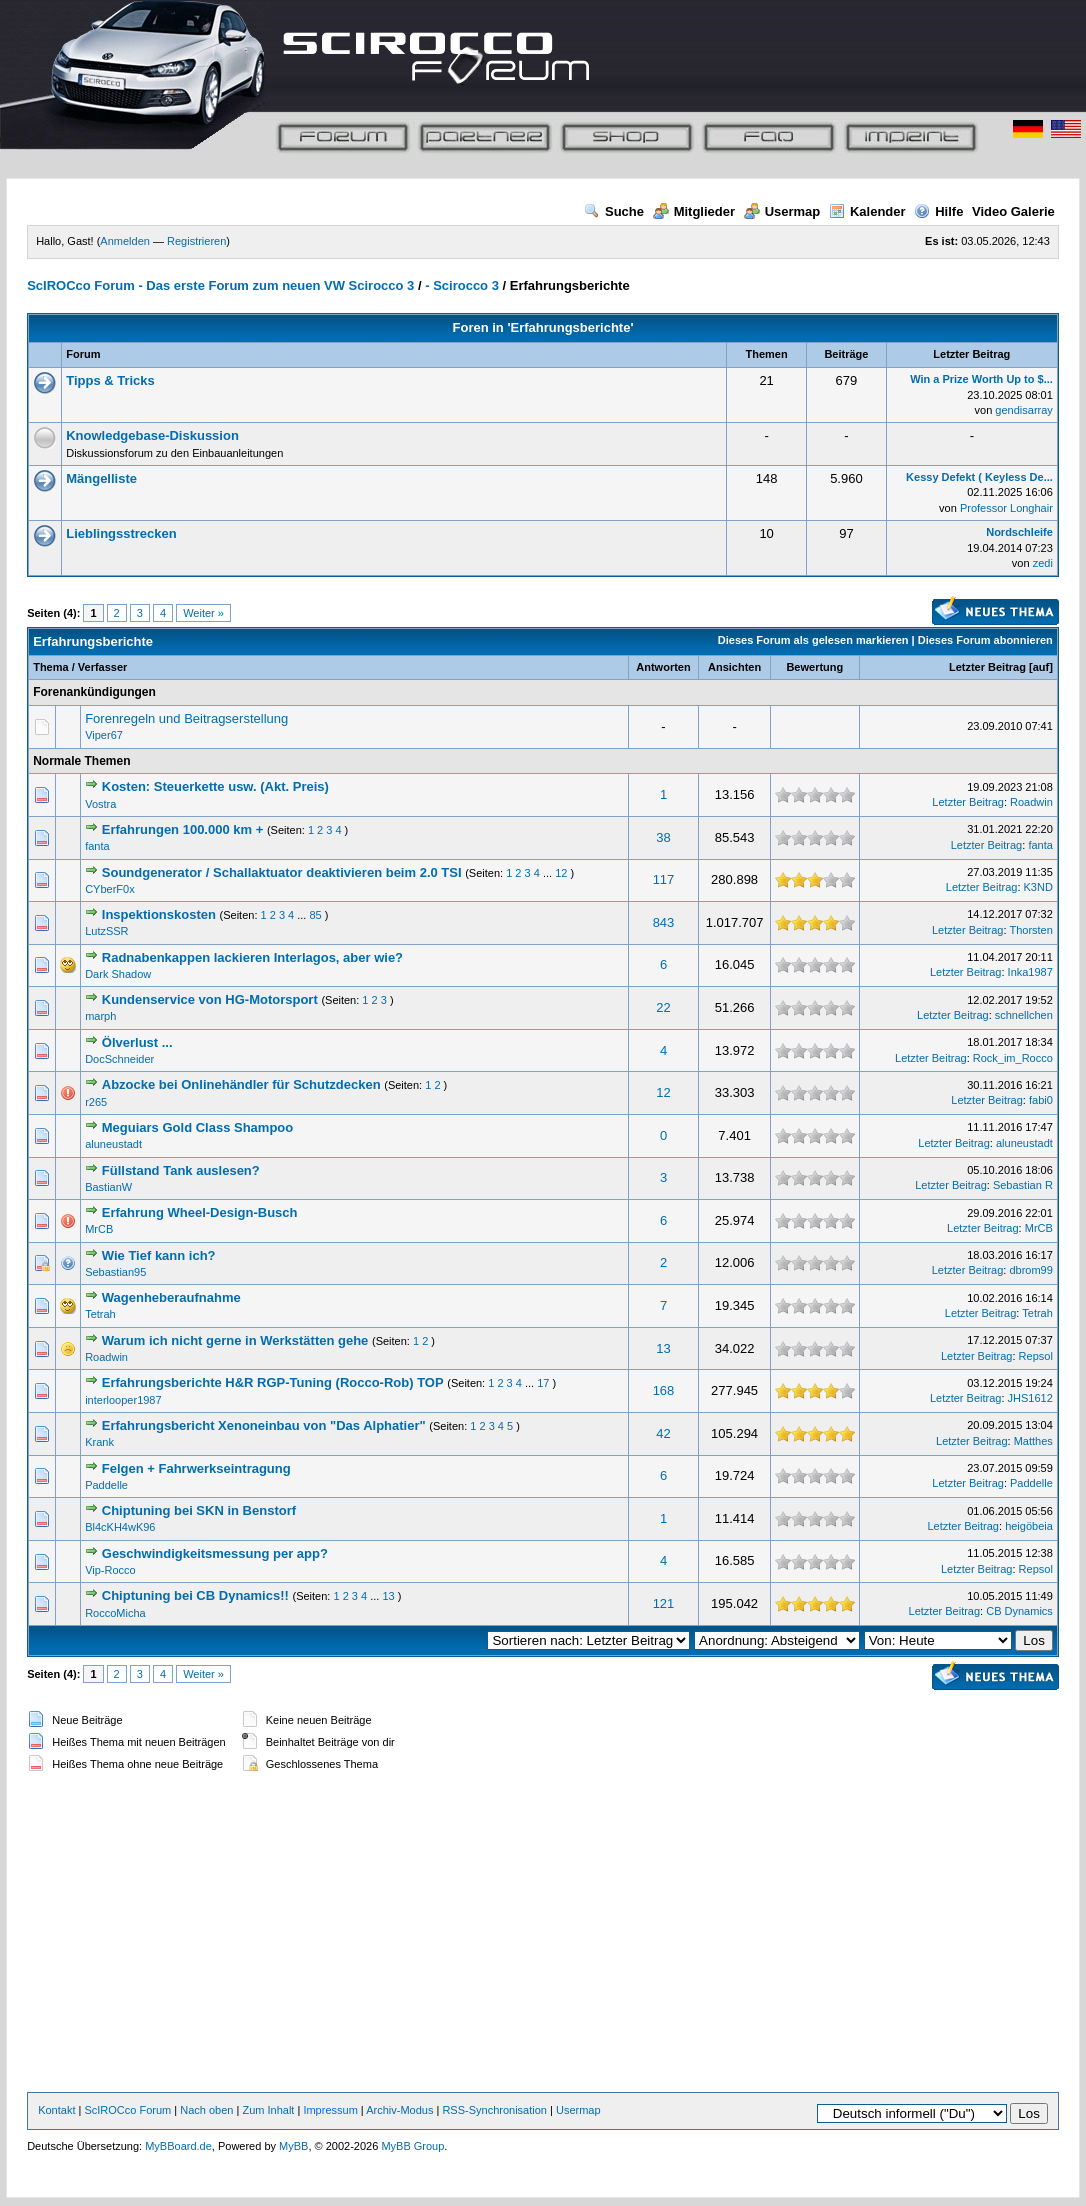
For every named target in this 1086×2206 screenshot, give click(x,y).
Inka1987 (1030, 972)
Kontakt (56, 2110)
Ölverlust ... (137, 1042)
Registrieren (196, 241)
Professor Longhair (1006, 508)
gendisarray (1023, 410)
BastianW (108, 1187)
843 (664, 922)
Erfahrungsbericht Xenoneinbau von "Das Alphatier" (264, 1425)
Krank (99, 1442)
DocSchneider (119, 1059)
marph (100, 1016)
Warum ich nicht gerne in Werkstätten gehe (235, 1340)
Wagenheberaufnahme (171, 1297)
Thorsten (1030, 930)
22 (663, 1007)
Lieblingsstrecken (121, 533)
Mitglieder (694, 211)
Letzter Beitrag (987, 667)
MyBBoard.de (178, 2146)
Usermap (782, 211)
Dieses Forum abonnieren (985, 640)
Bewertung (814, 667)
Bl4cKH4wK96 (120, 1527)
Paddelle (106, 1485)
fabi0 (1041, 1100)
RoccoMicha (115, 1613)
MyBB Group (412, 2146)
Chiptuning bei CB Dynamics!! (195, 1595)
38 (663, 837)
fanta (97, 846)
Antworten (663, 667)
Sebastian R (1023, 1185)
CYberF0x (110, 889)
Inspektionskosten (159, 914)
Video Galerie (1013, 211)
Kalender (867, 211)
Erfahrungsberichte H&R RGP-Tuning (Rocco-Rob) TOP (273, 1382)
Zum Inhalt (268, 2110)
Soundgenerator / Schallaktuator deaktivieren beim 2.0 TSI (282, 872)
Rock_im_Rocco (1013, 1058)
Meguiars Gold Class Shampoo (197, 1127)
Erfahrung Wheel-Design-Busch (200, 1212)
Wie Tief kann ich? (159, 1255)
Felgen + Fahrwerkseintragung (196, 1468)
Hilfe (938, 211)
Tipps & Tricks (110, 380)
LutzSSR (106, 931)
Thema (50, 667)
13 (663, 1348)
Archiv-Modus (399, 2110)
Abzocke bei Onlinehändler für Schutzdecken (241, 1084)
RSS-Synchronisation (494, 2110)
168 (664, 1390)
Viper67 (104, 735)
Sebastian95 (115, 1272)
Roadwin (1031, 802)
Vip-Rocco (110, 1570)
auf (1041, 667)
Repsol (1036, 1356)
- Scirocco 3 (462, 285)
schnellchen (1024, 1015)
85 (315, 915)
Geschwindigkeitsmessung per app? (215, 1553)
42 (663, 1433)
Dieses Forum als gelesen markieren (813, 640)
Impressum (330, 2110)
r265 (96, 1102)
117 (664, 879)
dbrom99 (1030, 1270)
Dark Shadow (118, 974)
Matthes (1033, 1441)
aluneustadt (113, 1144)
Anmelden (125, 241)
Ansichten (734, 667)
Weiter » (203, 613)
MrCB (99, 1229)
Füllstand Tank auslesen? (181, 1170)
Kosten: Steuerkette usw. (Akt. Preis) (215, 786)
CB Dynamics (1019, 1611)
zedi (1043, 563)
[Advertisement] (543, 1934)
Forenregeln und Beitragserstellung (186, 718)
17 (543, 1383)
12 (561, 873)
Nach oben (206, 2110)
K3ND (1038, 887)
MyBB (293, 2146)
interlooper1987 (123, 1400)
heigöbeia (1029, 1526)
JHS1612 (1030, 1398)
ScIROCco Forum (127, 2110)
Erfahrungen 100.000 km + (183, 829)
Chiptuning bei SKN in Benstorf (199, 1510)
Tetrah (100, 1314)
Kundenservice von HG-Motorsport (210, 999)
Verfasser (103, 667)
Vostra (100, 804)
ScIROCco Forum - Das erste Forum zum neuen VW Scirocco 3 (220, 285)
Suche (614, 211)
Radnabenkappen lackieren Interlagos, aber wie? (252, 957)
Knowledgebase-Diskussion (152, 435)
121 (664, 1603)
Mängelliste (101, 478)
